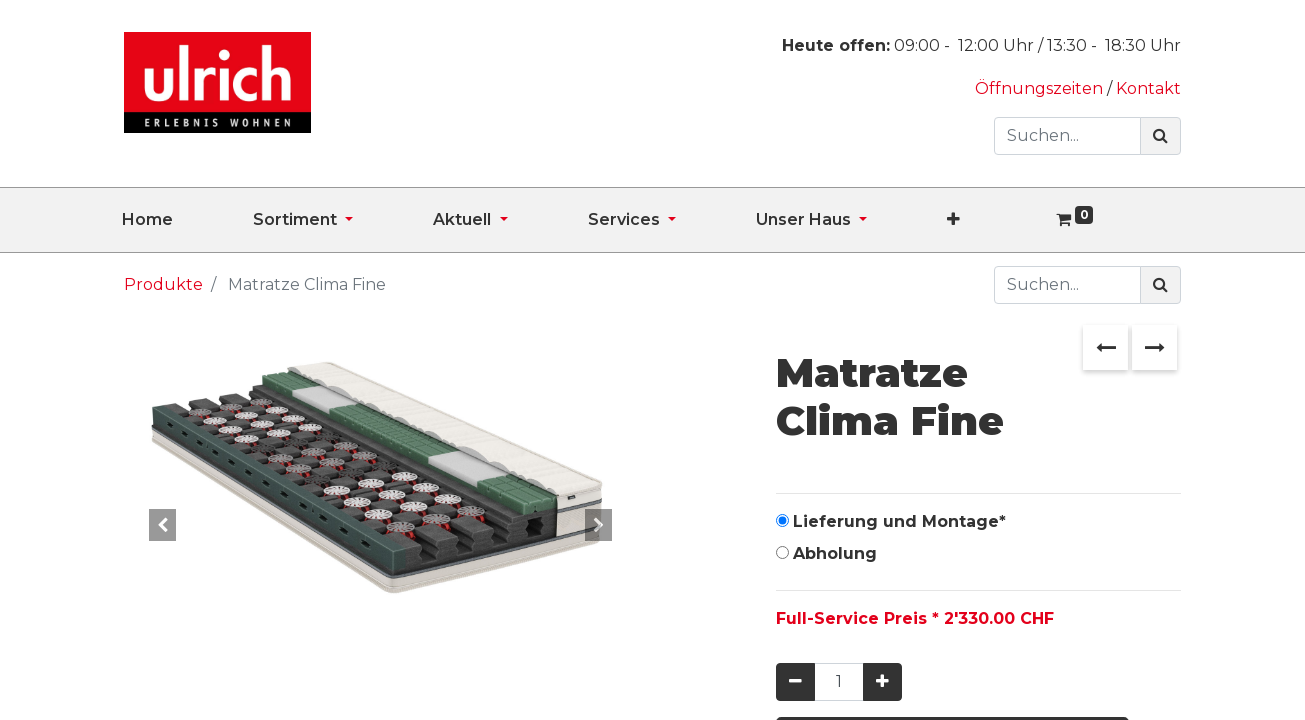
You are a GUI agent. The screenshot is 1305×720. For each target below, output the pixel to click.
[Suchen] (1160, 136)
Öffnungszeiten (1041, 88)
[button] (993, 220)
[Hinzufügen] (882, 682)
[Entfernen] (795, 682)
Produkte (163, 284)
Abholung (835, 553)
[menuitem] (187, 220)
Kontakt (1148, 88)
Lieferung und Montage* (899, 521)
